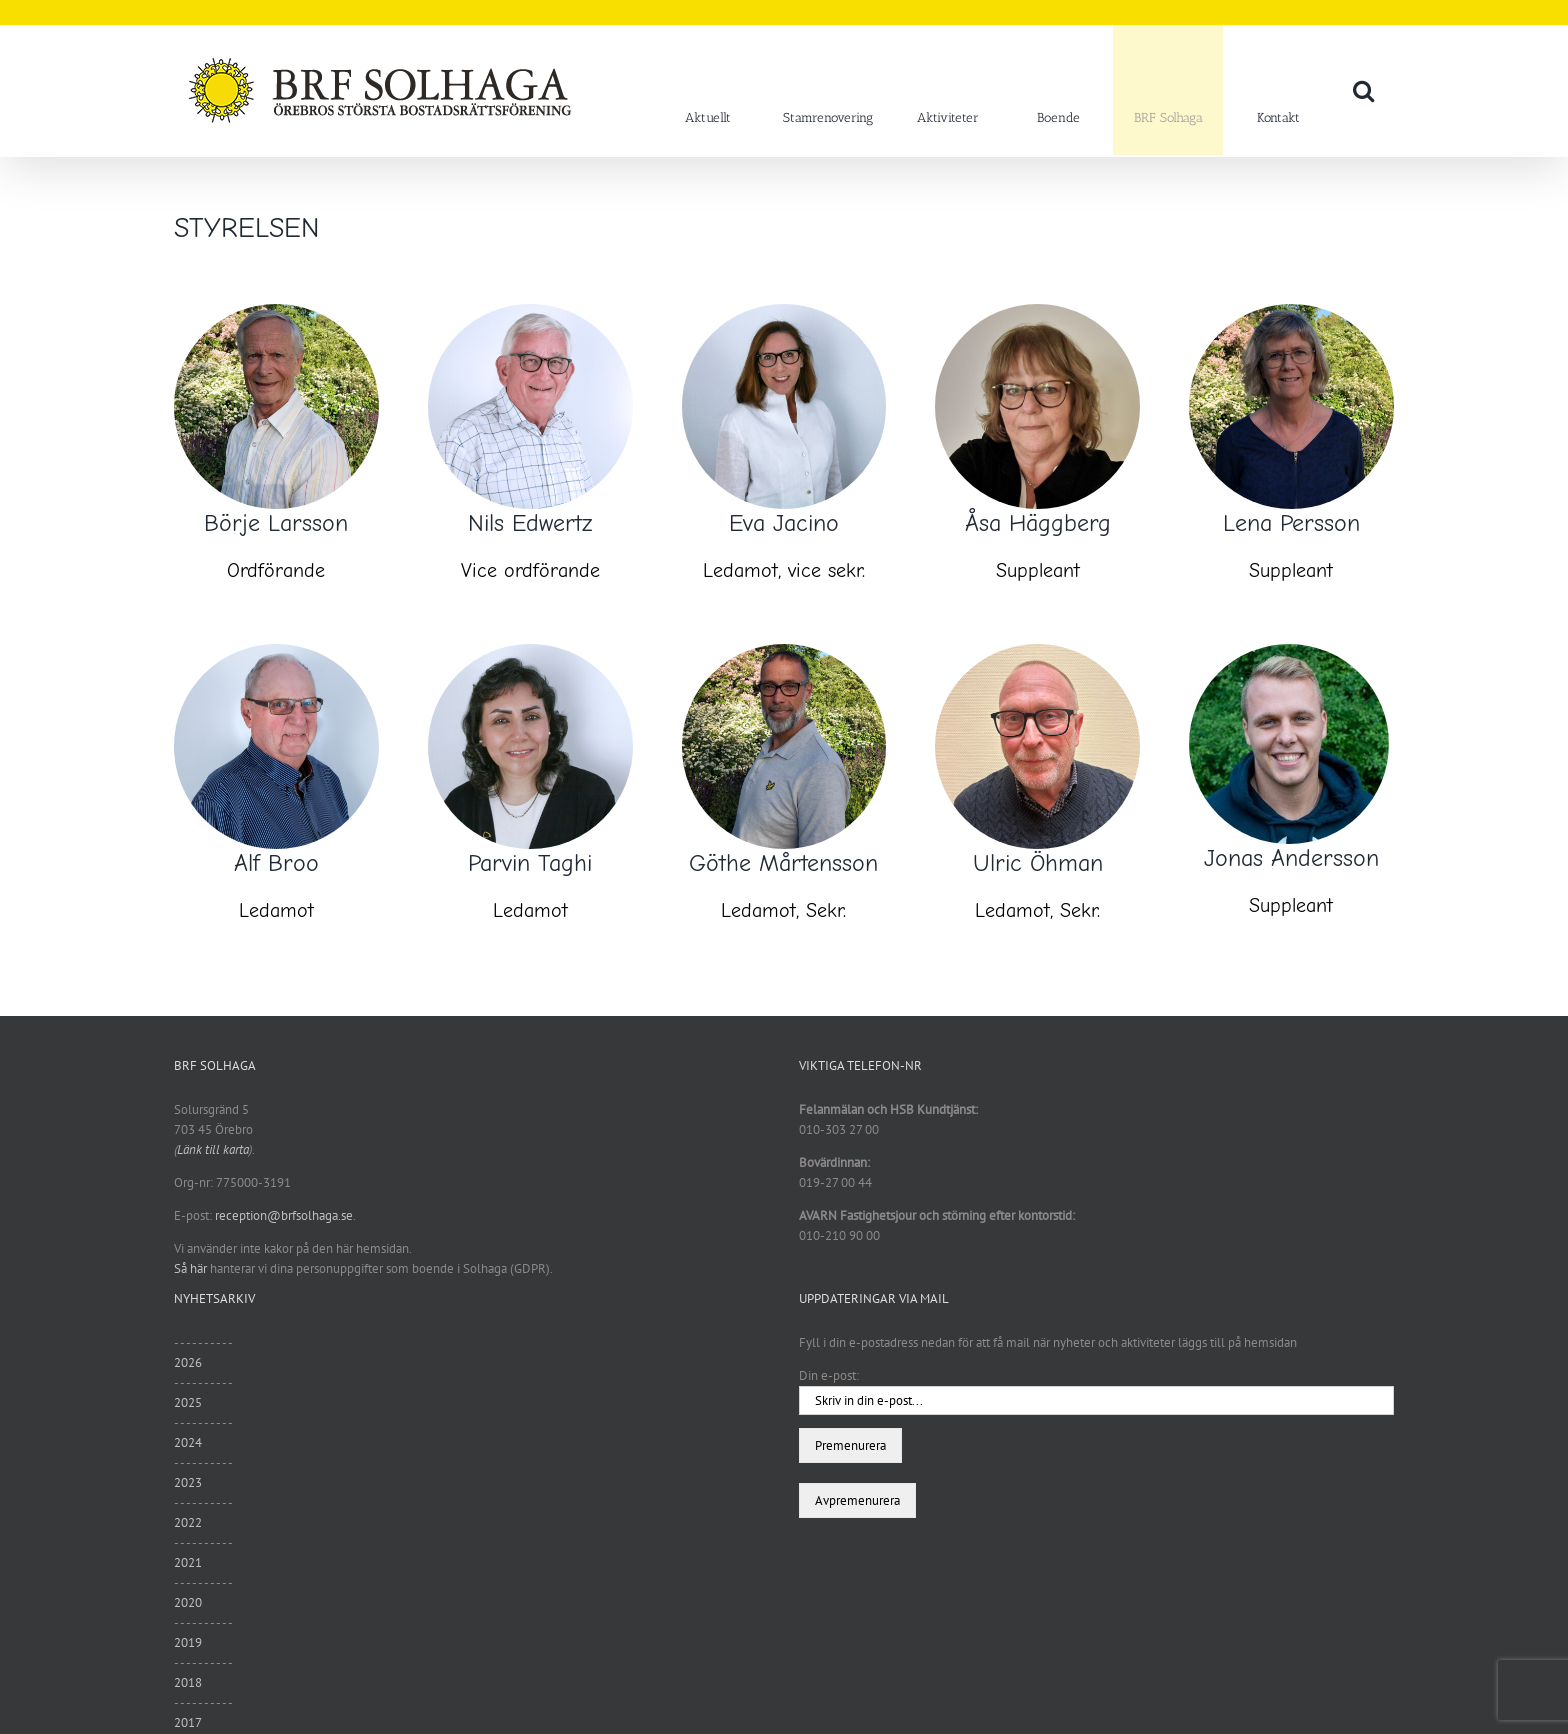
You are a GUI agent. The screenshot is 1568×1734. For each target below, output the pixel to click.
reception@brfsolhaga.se (284, 1215)
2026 (188, 1362)
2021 (188, 1562)
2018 (188, 1682)
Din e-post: (829, 1375)
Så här (190, 1268)
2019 (188, 1642)
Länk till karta (213, 1149)
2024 (188, 1442)
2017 (188, 1722)
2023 (188, 1482)
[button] (1363, 90)
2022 (188, 1522)
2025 (188, 1402)
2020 (188, 1602)
